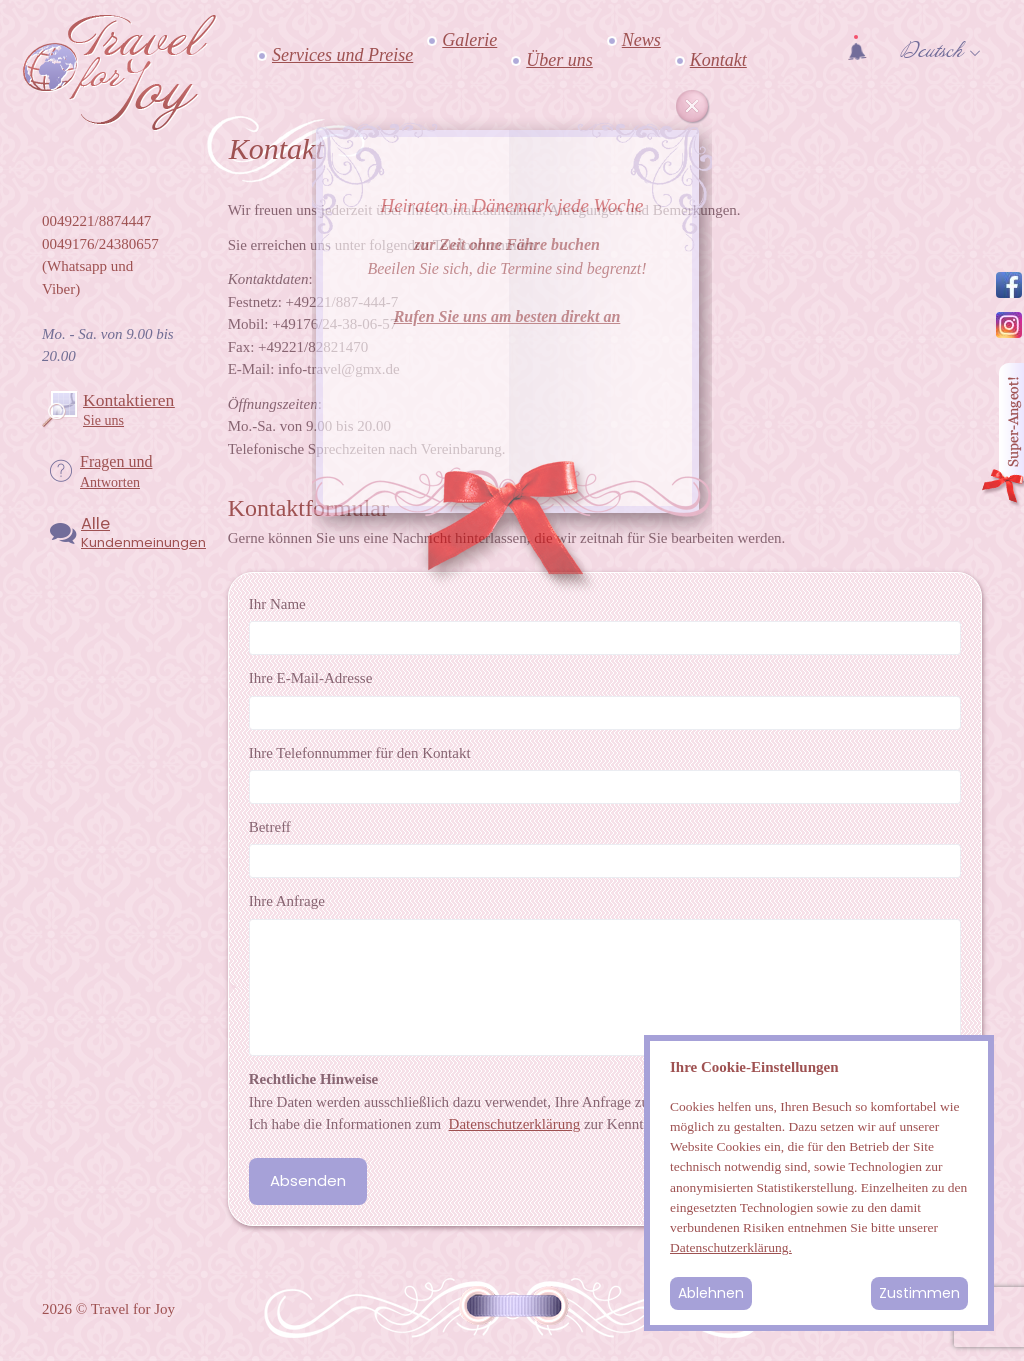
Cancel (693, 107)
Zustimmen (919, 1293)
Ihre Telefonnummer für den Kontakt (360, 753)
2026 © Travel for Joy (108, 1309)
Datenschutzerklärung (515, 1124)
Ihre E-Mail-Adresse (311, 678)
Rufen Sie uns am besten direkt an (507, 316)
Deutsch (931, 51)
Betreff (270, 827)
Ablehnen (711, 1293)
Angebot (1002, 435)
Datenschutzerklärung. (731, 1247)
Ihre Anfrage (287, 901)
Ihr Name (277, 604)
